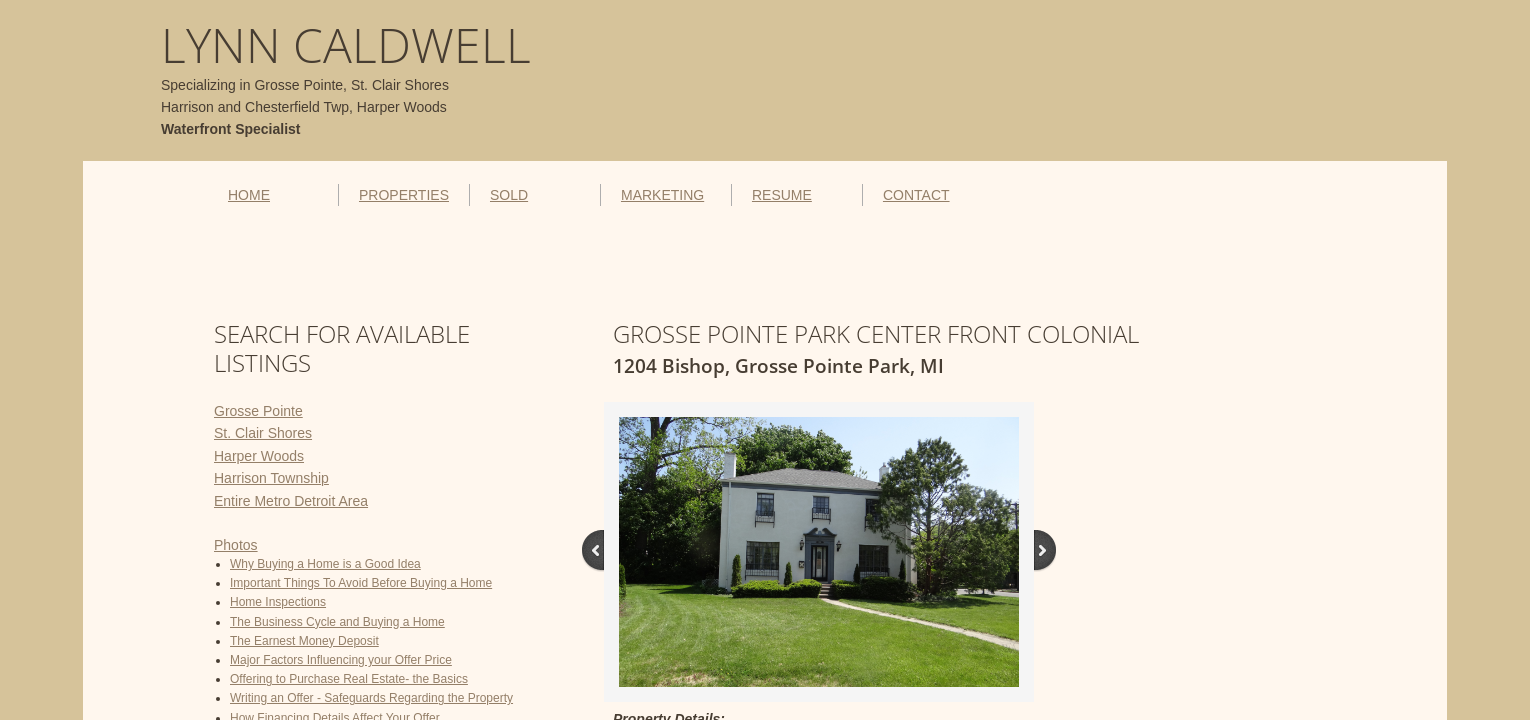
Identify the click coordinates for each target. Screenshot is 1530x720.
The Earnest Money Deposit (304, 641)
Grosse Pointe (258, 411)
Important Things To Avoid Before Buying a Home (361, 583)
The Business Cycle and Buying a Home (337, 622)
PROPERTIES (404, 195)
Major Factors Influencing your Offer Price (341, 660)
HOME (249, 195)
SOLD (509, 195)
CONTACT (916, 195)
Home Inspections (278, 602)
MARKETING (662, 195)
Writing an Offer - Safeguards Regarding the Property (371, 698)
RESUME (782, 195)
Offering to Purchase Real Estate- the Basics (349, 679)
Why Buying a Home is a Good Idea (325, 564)
